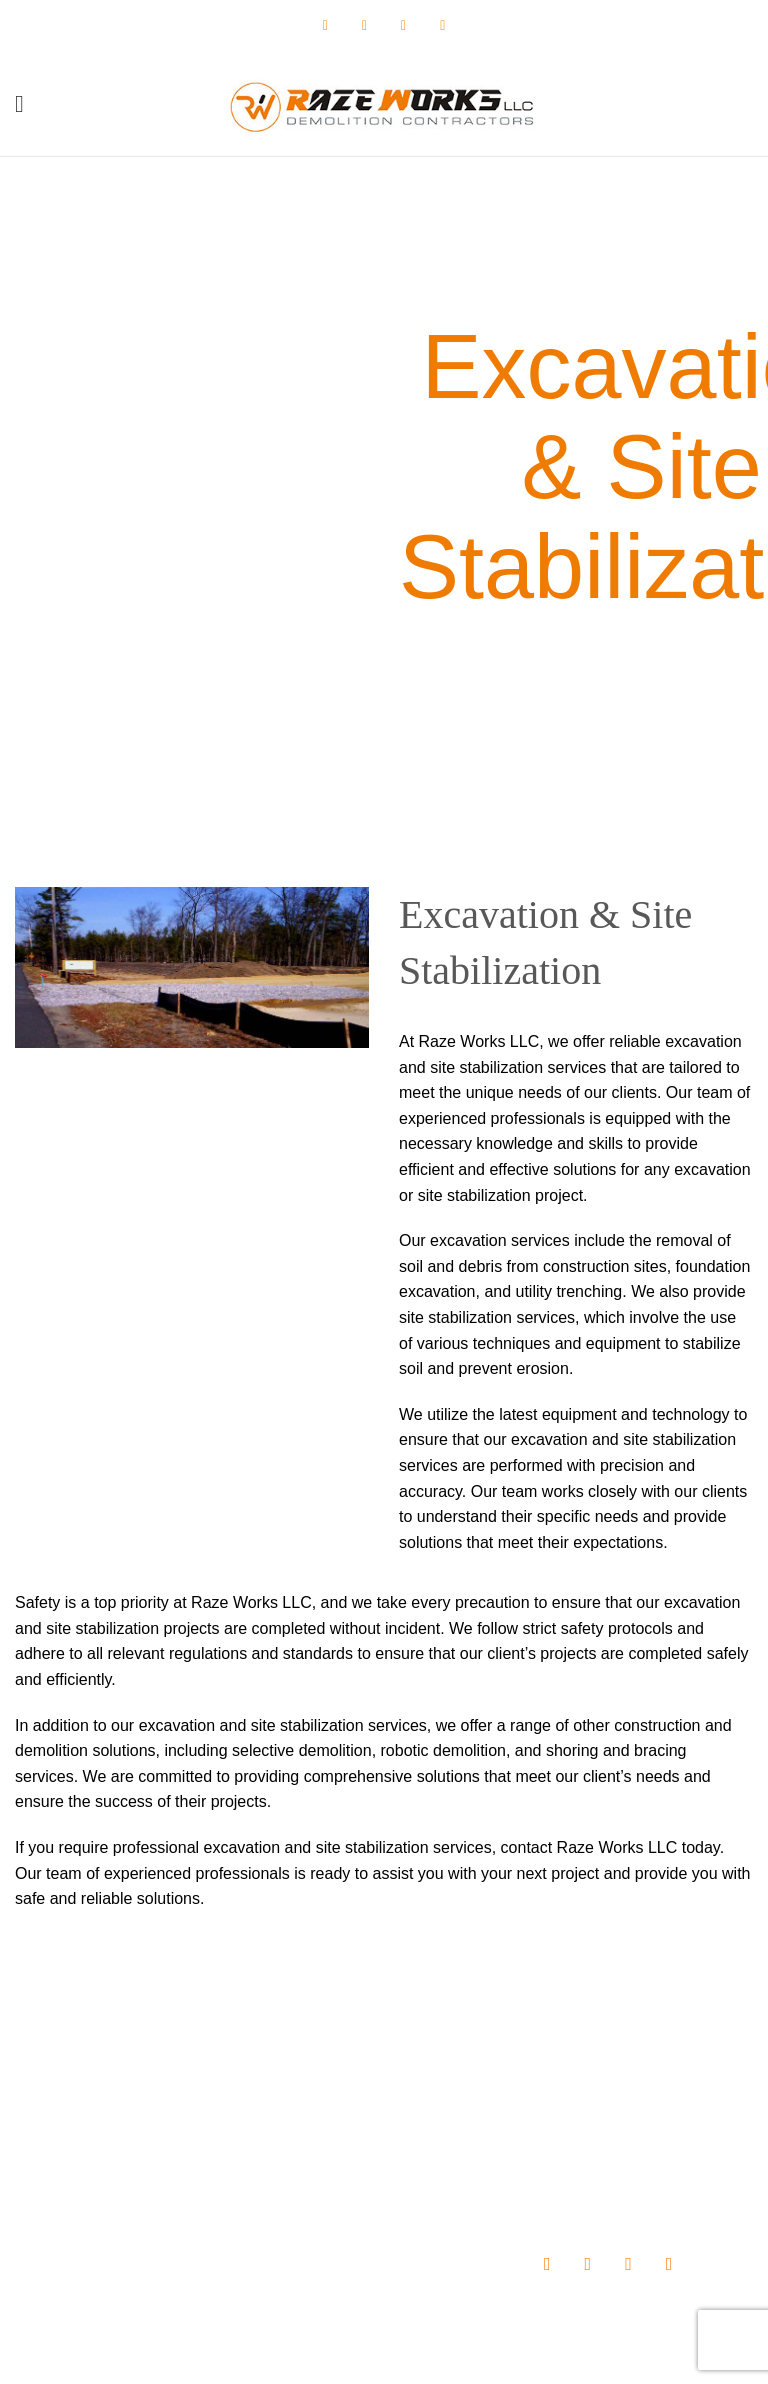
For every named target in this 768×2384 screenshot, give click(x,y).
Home (289, 2088)
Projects (296, 2192)
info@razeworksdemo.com (159, 2212)
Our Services (311, 2157)
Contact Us (305, 2226)
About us (298, 2123)
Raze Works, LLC (322, 2353)
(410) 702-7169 (137, 2174)
